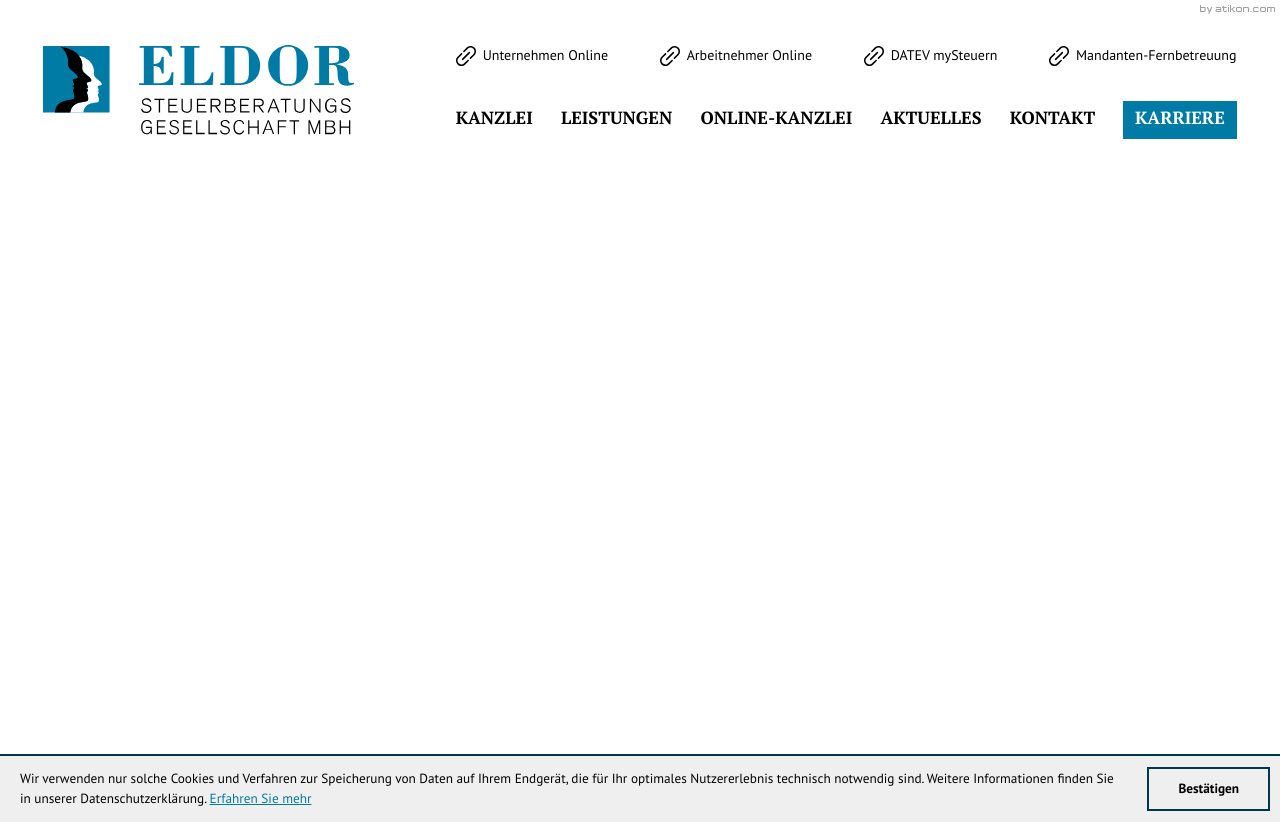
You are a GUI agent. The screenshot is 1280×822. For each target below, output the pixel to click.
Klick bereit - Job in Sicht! (1108, 457)
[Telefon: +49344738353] (545, 679)
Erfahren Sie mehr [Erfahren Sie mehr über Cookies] (261, 798)
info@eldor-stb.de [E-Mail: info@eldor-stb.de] (811, 679)
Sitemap (1209, 679)
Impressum (1039, 679)
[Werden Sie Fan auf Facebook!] (124, 137)
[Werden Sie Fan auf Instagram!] (188, 137)
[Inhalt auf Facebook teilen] (838, 483)
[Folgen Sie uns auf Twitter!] (60, 137)
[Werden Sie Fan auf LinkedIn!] (252, 137)
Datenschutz (1129, 679)
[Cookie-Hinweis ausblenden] (911, 458)
